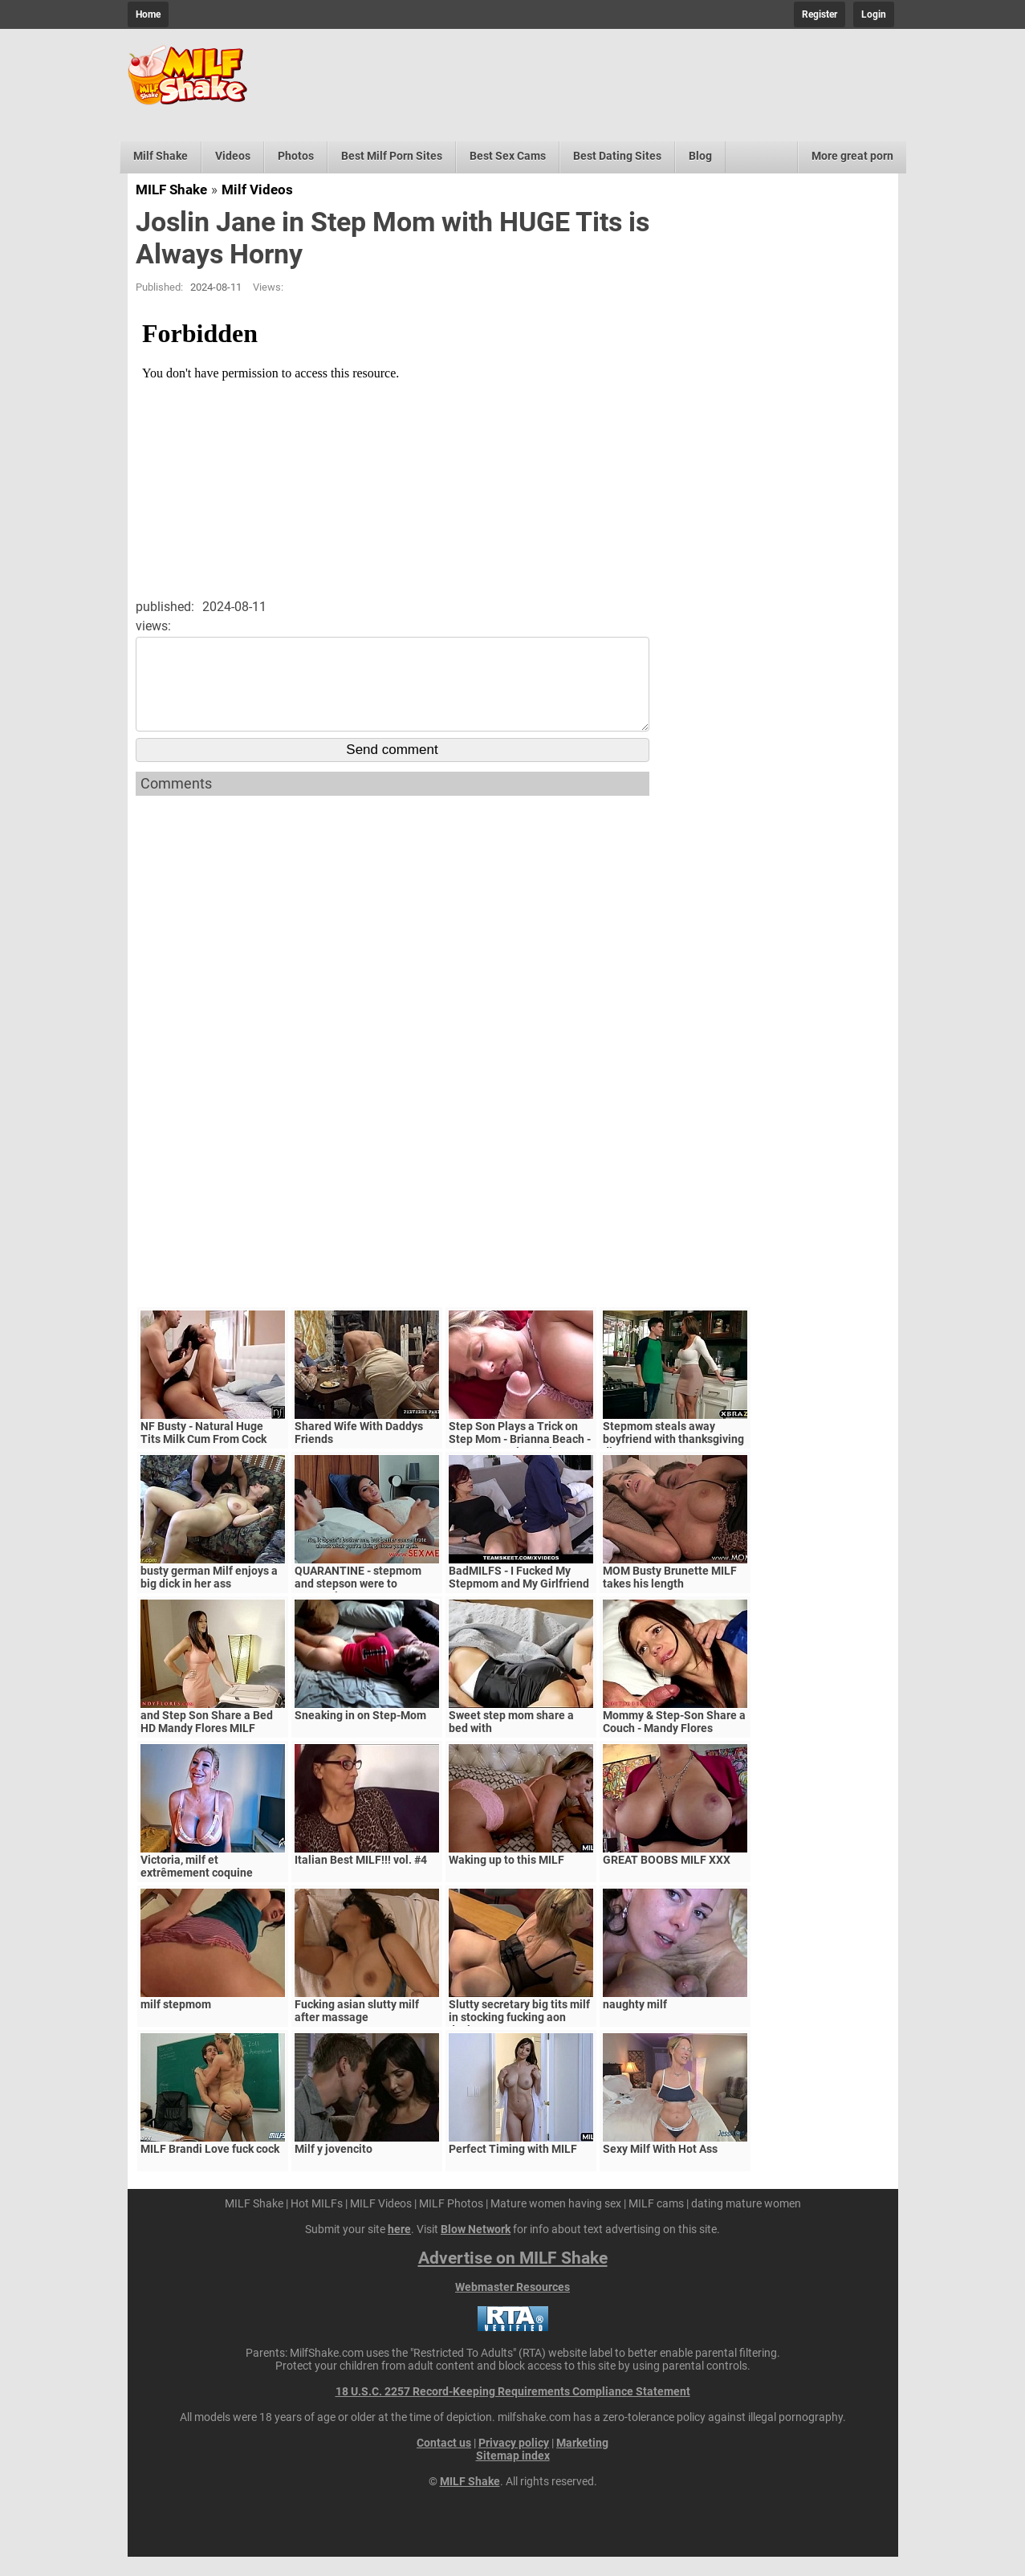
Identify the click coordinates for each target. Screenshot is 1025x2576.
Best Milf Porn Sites (391, 155)
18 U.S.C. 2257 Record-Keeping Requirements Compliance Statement (513, 2410)
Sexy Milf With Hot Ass (660, 2168)
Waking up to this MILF (506, 1879)
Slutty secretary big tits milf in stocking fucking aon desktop (519, 2036)
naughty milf (635, 2023)
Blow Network (475, 2248)
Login (873, 14)
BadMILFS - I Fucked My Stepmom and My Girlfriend (519, 1596)
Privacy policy (513, 2462)
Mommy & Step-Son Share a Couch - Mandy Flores (674, 1741)
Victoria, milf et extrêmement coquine (196, 1885)
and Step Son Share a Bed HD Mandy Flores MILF (206, 1741)
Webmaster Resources (512, 2306)
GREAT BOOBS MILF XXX (666, 1879)
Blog (700, 155)
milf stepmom (175, 2023)
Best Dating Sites (617, 155)
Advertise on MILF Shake (513, 2277)
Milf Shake (160, 155)
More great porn (852, 155)
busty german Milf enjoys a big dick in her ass (209, 1596)
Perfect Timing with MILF (513, 2168)
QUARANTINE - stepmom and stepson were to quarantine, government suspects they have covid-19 (367, 1609)
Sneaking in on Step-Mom (360, 1734)
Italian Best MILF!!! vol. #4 (361, 1879)
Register (819, 14)
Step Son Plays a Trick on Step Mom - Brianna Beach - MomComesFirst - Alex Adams (520, 1464)
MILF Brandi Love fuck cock (209, 2168)
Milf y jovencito (333, 2168)
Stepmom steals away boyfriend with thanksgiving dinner (673, 1458)
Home (148, 14)
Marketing (582, 2462)
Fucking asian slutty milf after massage (357, 2030)
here (399, 2248)
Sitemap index (513, 2474)
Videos (232, 155)
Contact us (444, 2462)
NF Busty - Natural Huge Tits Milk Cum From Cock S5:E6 (203, 1458)
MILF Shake (171, 189)
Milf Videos (257, 189)
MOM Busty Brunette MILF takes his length (670, 1596)
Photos (296, 155)
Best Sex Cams (508, 155)
